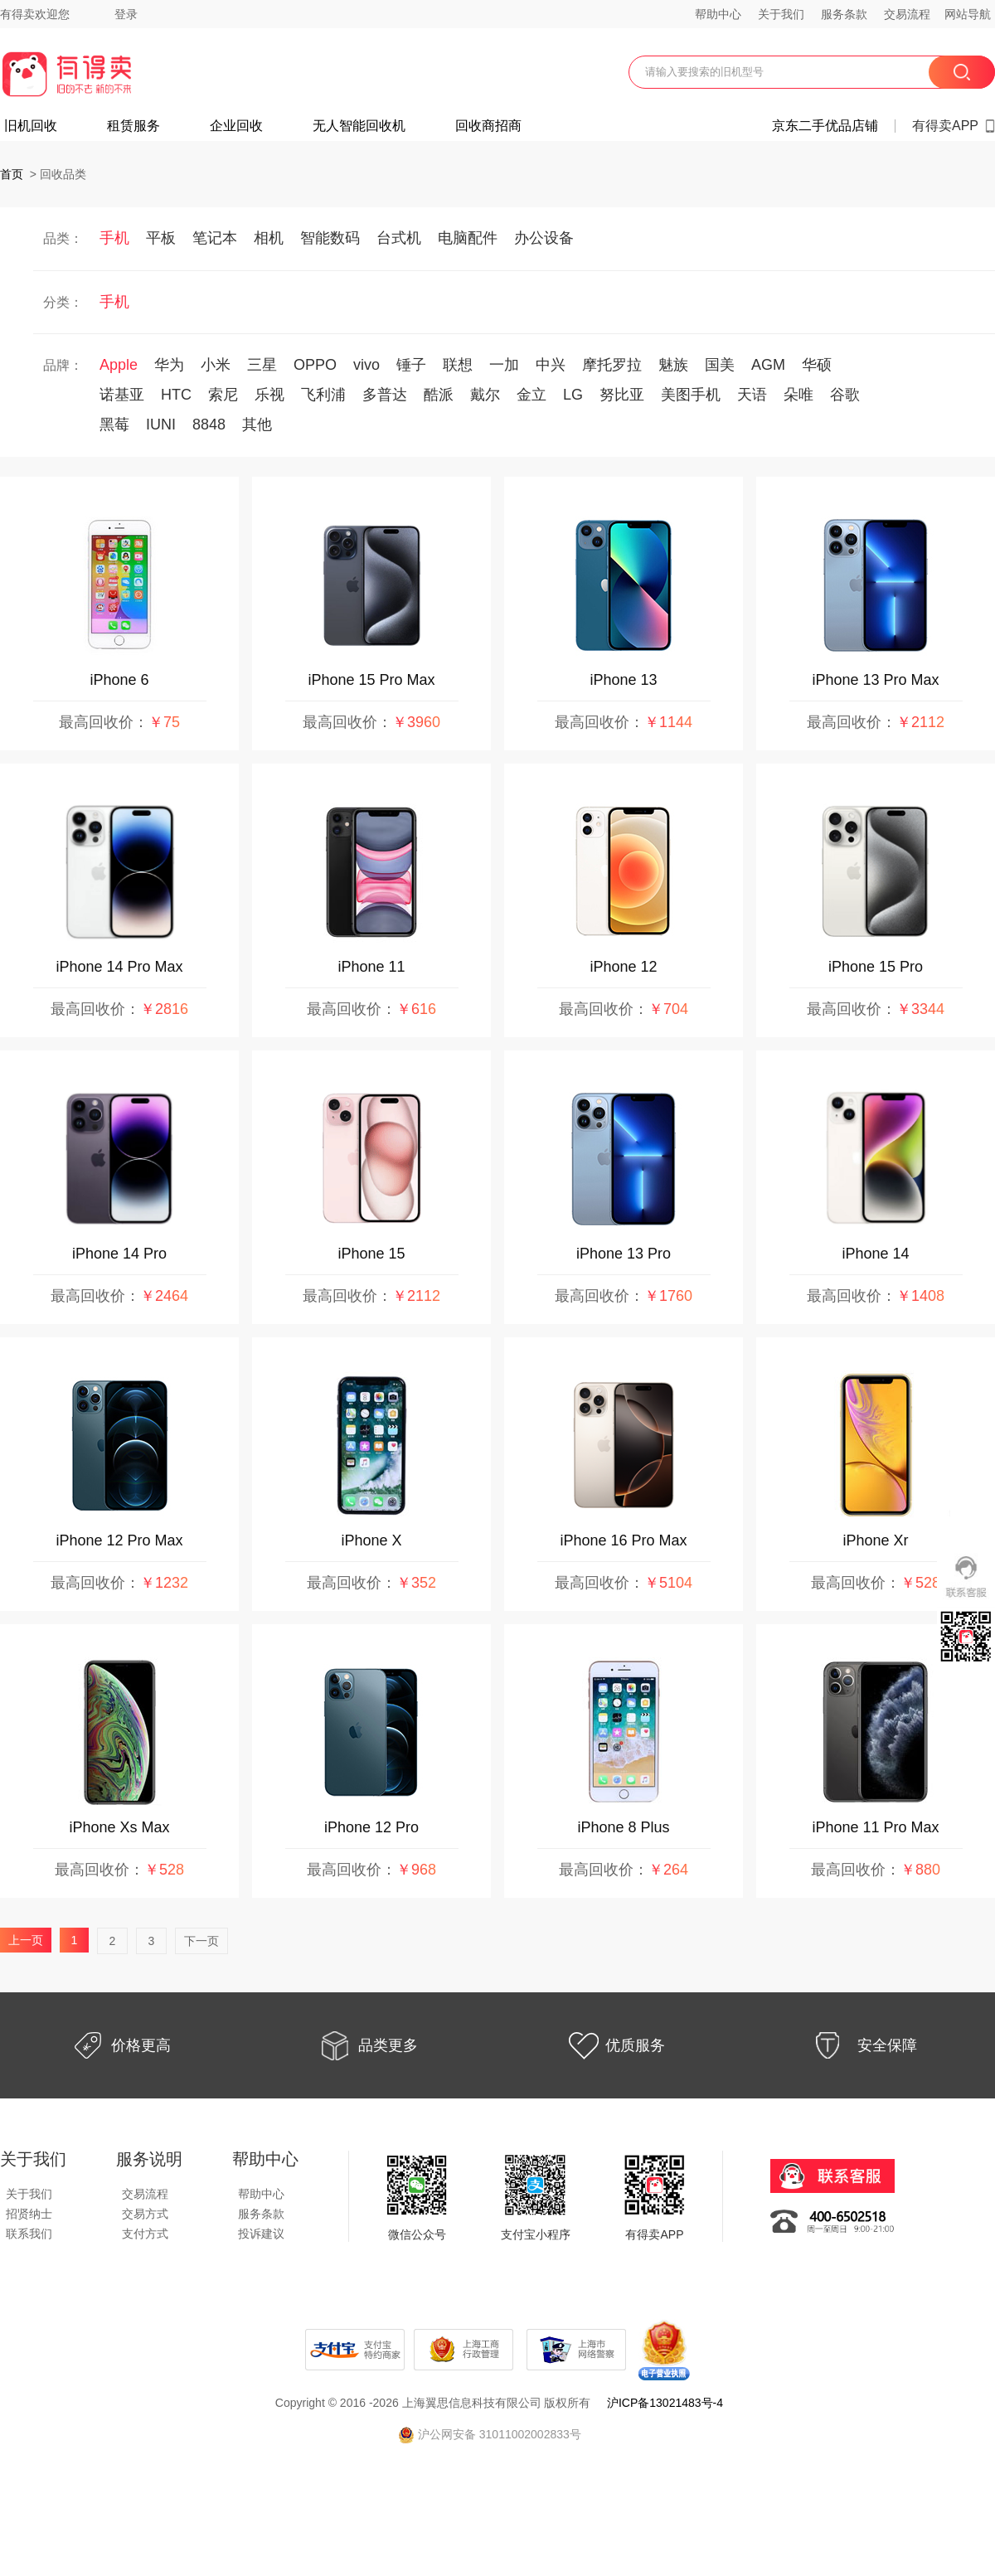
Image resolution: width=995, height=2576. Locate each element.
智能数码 (330, 238)
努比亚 (621, 394)
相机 (269, 238)
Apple (119, 365)
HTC (176, 394)
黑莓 (114, 424)
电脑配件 (468, 238)
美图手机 (691, 394)
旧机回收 (30, 126)
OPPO (315, 365)
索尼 (223, 394)
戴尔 (485, 394)
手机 (114, 238)
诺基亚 (122, 394)
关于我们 (781, 14)
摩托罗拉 (612, 365)
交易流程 (907, 14)
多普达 (384, 394)
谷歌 (845, 394)
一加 (504, 365)
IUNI (161, 424)
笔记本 (214, 238)
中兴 (550, 365)
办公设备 (544, 238)
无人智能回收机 (359, 126)
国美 (720, 365)
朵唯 (798, 394)
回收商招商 (488, 126)
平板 (161, 238)
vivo (366, 365)
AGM (768, 365)
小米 (216, 365)
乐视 (269, 394)
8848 (209, 424)
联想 (458, 365)
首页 (11, 174)
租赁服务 (133, 126)
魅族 (673, 365)
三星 (262, 365)
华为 (169, 365)
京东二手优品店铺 (825, 126)
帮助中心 (718, 14)
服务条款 (844, 14)
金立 (531, 394)
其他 (257, 424)
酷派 (439, 394)
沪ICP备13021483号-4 (665, 2402)
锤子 (411, 365)
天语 (752, 394)
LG (573, 394)
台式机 (398, 238)
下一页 (201, 1941)
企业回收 (236, 126)
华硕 (817, 365)
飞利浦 (323, 394)
